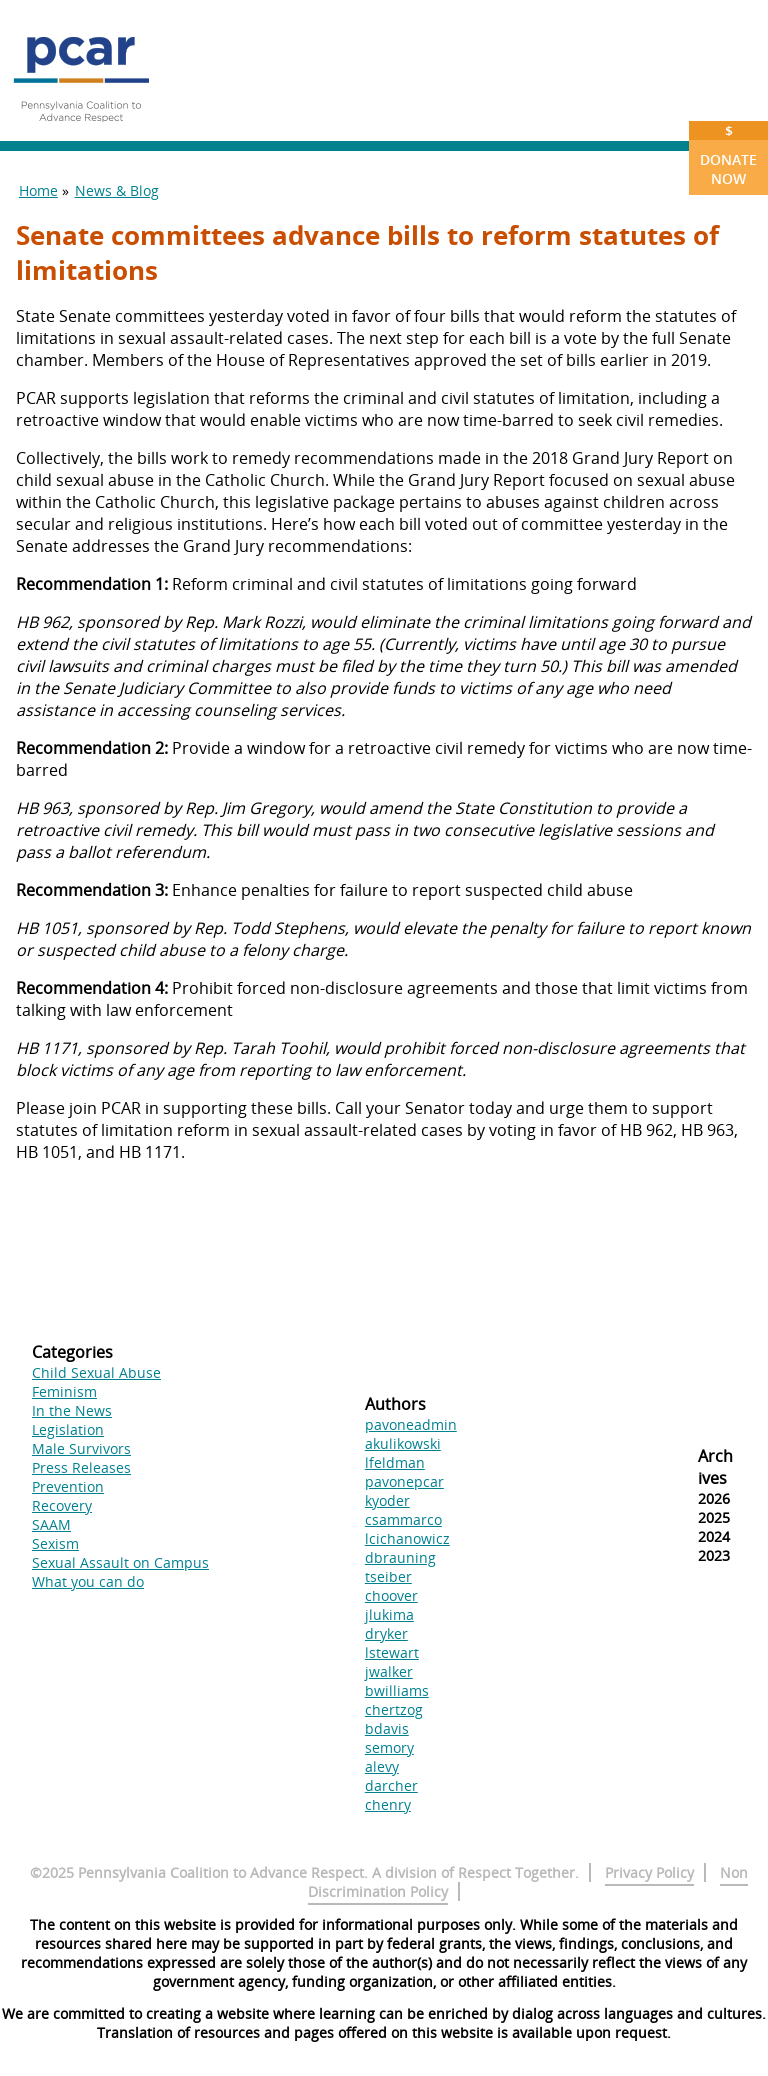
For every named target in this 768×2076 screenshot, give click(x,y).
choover (391, 1595)
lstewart (392, 1652)
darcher (391, 1785)
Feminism (64, 1391)
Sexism (55, 1543)
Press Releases (81, 1467)
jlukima (389, 1614)
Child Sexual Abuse (96, 1372)
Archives (715, 1467)
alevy (382, 1766)
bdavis (387, 1728)
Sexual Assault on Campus (120, 1562)
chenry (388, 1804)
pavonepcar (404, 1481)
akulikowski (403, 1443)
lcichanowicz (407, 1538)
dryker (386, 1633)
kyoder (387, 1500)
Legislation (68, 1429)
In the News (72, 1410)
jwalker (389, 1671)
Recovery (62, 1505)
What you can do (88, 1581)
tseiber (388, 1576)
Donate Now (728, 154)
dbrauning (400, 1557)
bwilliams (397, 1690)
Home (38, 190)
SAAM (51, 1524)
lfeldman (395, 1462)
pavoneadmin (411, 1424)
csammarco (403, 1519)
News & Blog (117, 190)
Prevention (68, 1486)
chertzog (394, 1709)
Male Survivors (81, 1448)
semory (389, 1747)
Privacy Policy (649, 1872)
